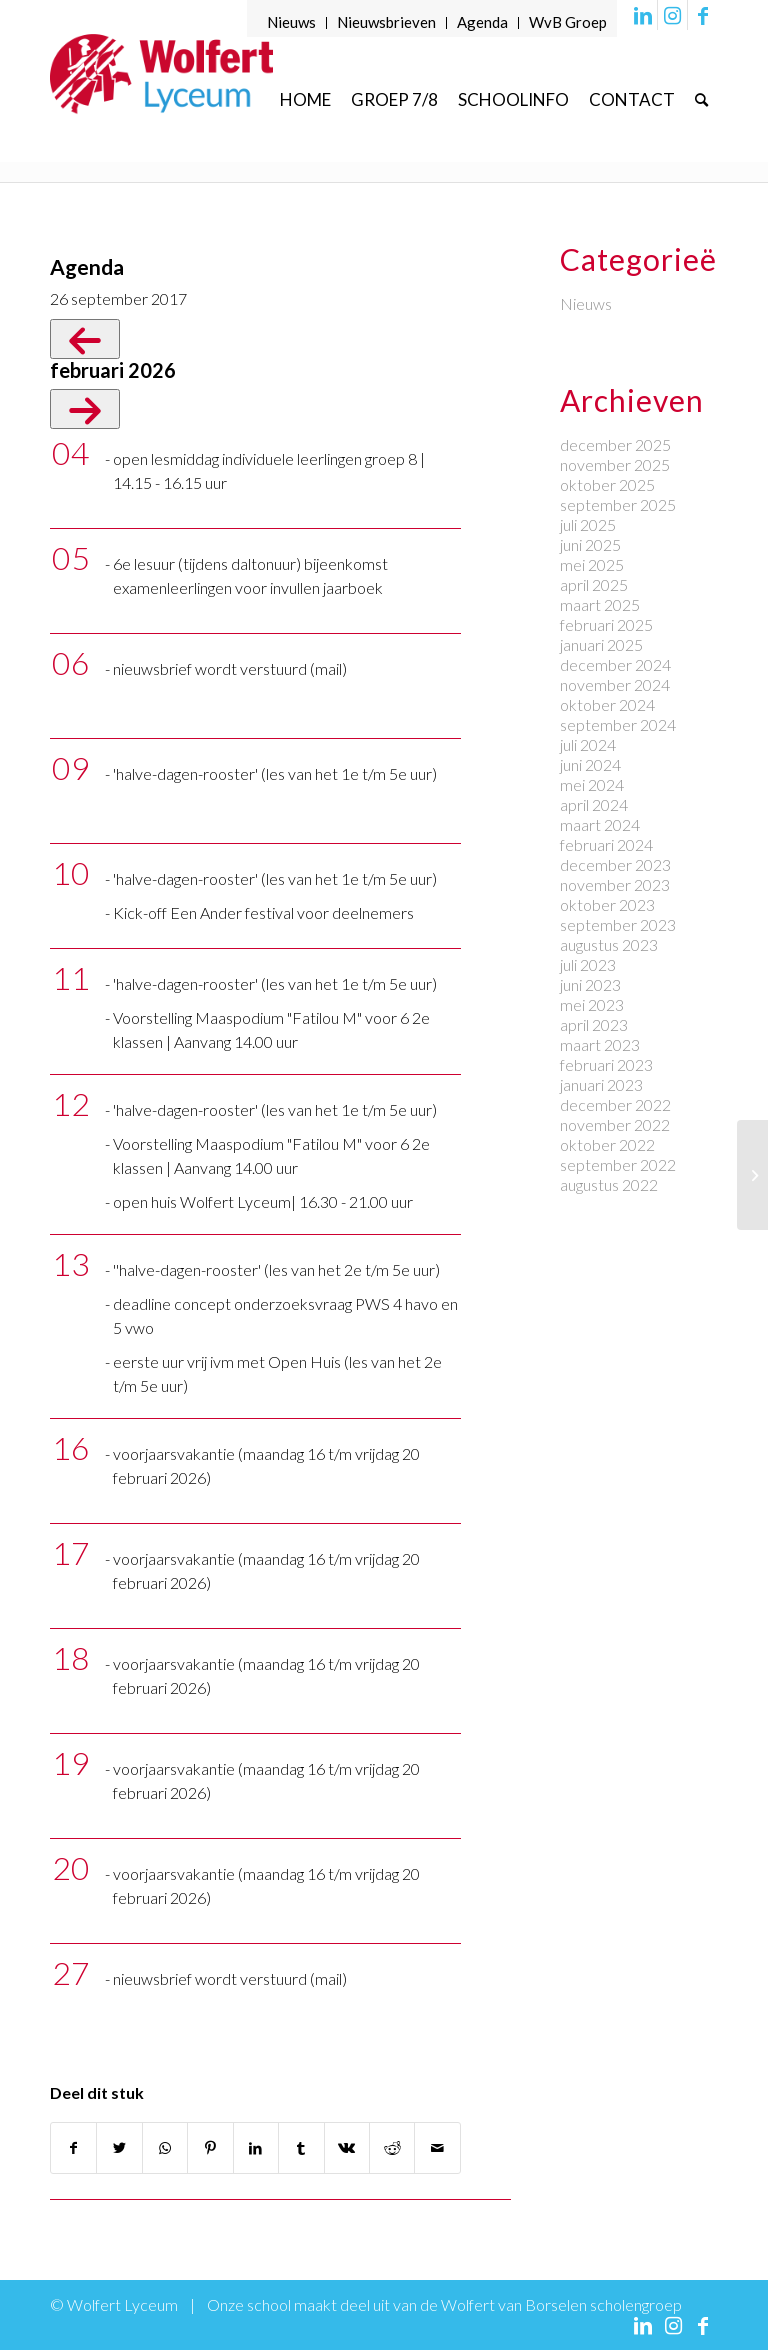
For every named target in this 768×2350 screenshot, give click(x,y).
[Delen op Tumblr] (301, 2148)
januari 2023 (601, 1084)
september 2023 (618, 924)
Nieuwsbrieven (386, 22)
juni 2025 (590, 544)
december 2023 (615, 864)
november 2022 (615, 1124)
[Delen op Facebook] (73, 2148)
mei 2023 (592, 1004)
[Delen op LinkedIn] (256, 2148)
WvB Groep (568, 22)
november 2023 (615, 884)
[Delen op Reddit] (392, 2148)
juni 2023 (590, 984)
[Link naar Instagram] (672, 15)
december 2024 (615, 664)
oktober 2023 (607, 904)
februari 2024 (606, 844)
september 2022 (618, 1164)
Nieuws (291, 22)
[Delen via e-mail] (437, 2148)
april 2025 (594, 584)
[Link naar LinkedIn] (642, 15)
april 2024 (594, 804)
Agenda (482, 22)
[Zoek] (701, 99)
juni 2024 (590, 764)
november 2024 (615, 684)
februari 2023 (606, 1064)
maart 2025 (600, 604)
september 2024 (618, 724)
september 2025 (618, 504)
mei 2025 (592, 564)
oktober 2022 (607, 1144)
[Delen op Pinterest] (210, 2148)
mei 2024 (592, 784)
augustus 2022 (609, 1184)
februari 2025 (606, 624)
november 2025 (615, 464)
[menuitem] (292, 23)
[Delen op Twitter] (119, 2148)
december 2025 (615, 444)
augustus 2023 (609, 944)
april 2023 (594, 1024)
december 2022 (615, 1104)
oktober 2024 (607, 704)
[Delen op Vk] (347, 2148)
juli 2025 (588, 524)
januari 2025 (601, 644)
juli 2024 (588, 744)
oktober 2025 (607, 484)
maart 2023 (600, 1044)
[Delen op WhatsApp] (165, 2148)
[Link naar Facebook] (703, 15)
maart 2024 (600, 824)
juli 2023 (588, 964)
